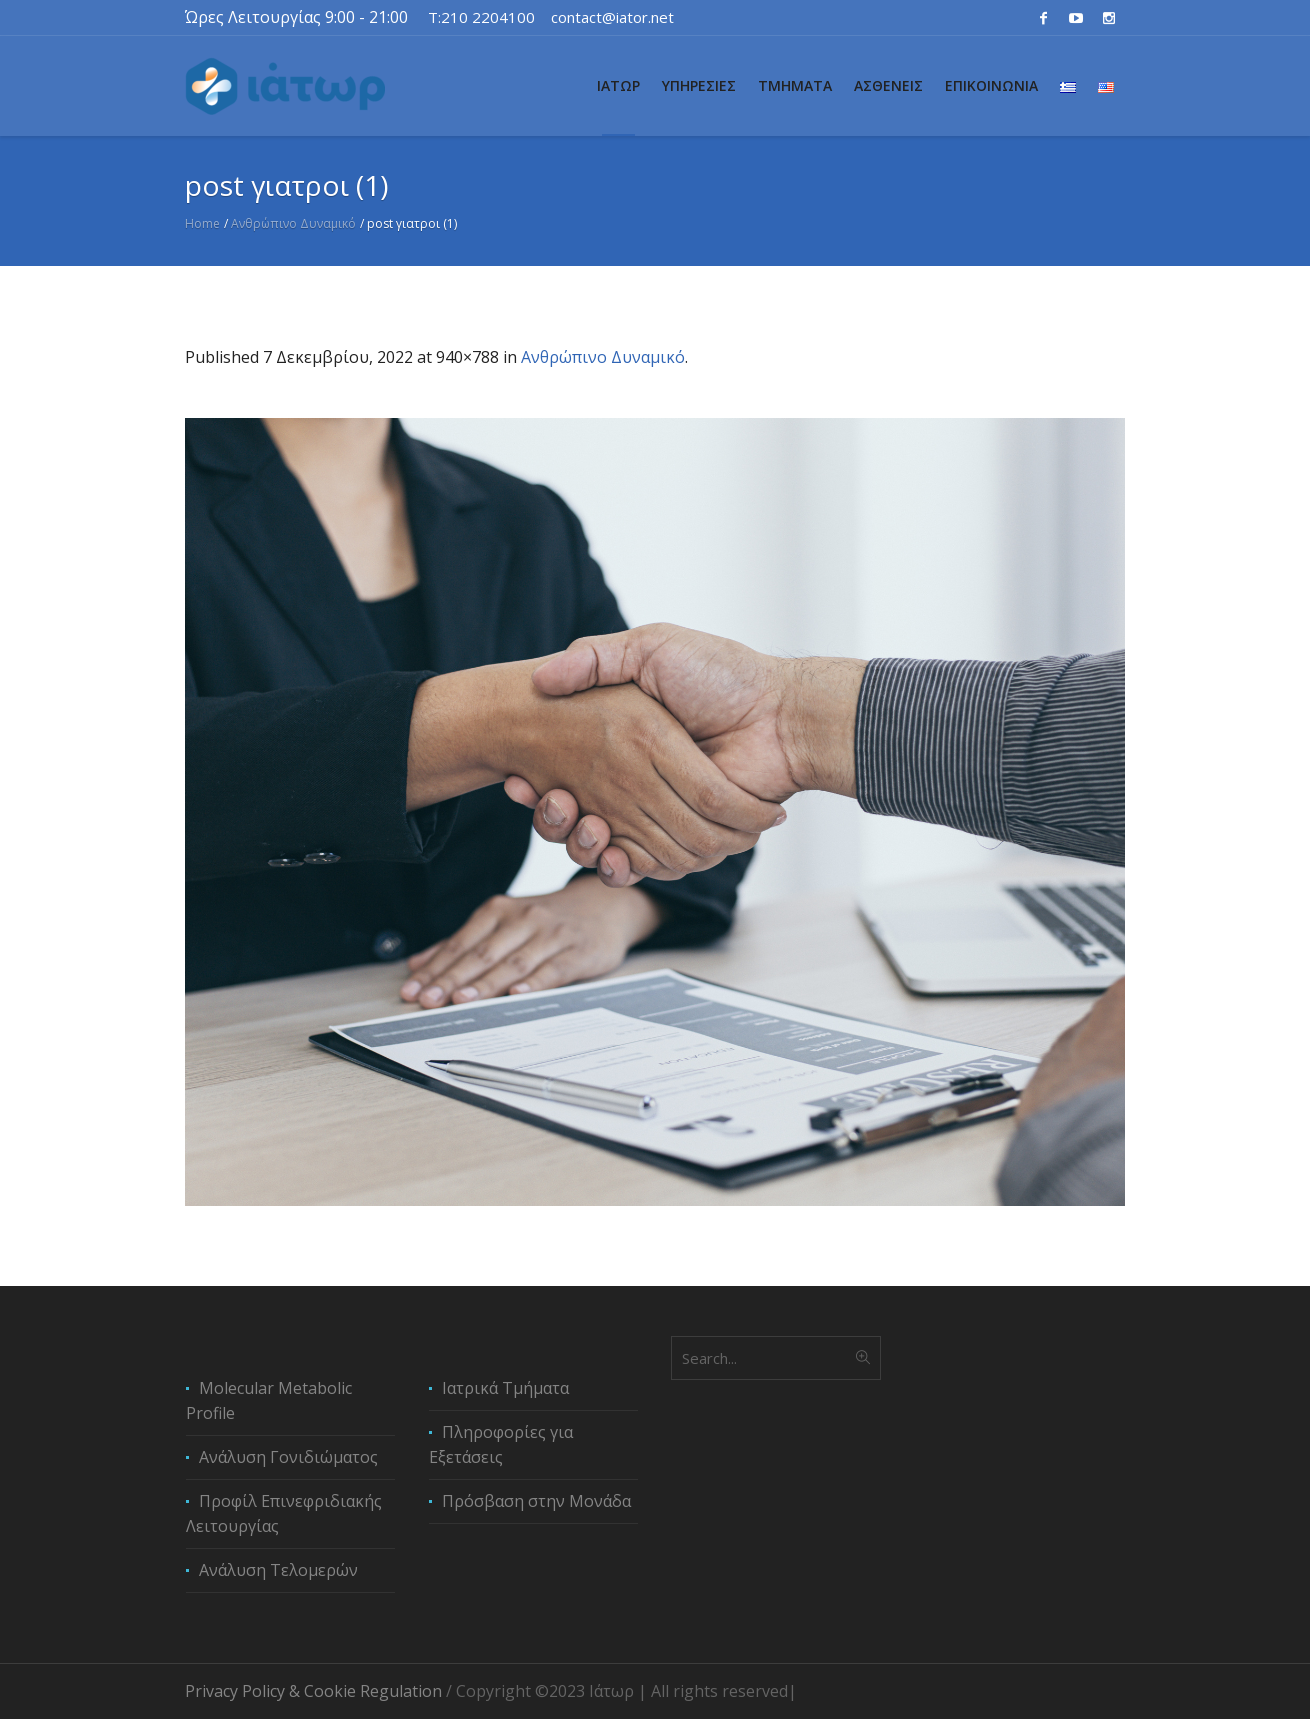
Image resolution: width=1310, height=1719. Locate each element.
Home (202, 223)
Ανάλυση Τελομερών (278, 1570)
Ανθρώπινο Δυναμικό (293, 223)
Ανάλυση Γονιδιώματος (288, 1457)
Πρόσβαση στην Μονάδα (536, 1501)
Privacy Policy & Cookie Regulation (313, 1691)
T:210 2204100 (481, 17)
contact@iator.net (612, 17)
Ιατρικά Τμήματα (505, 1388)
